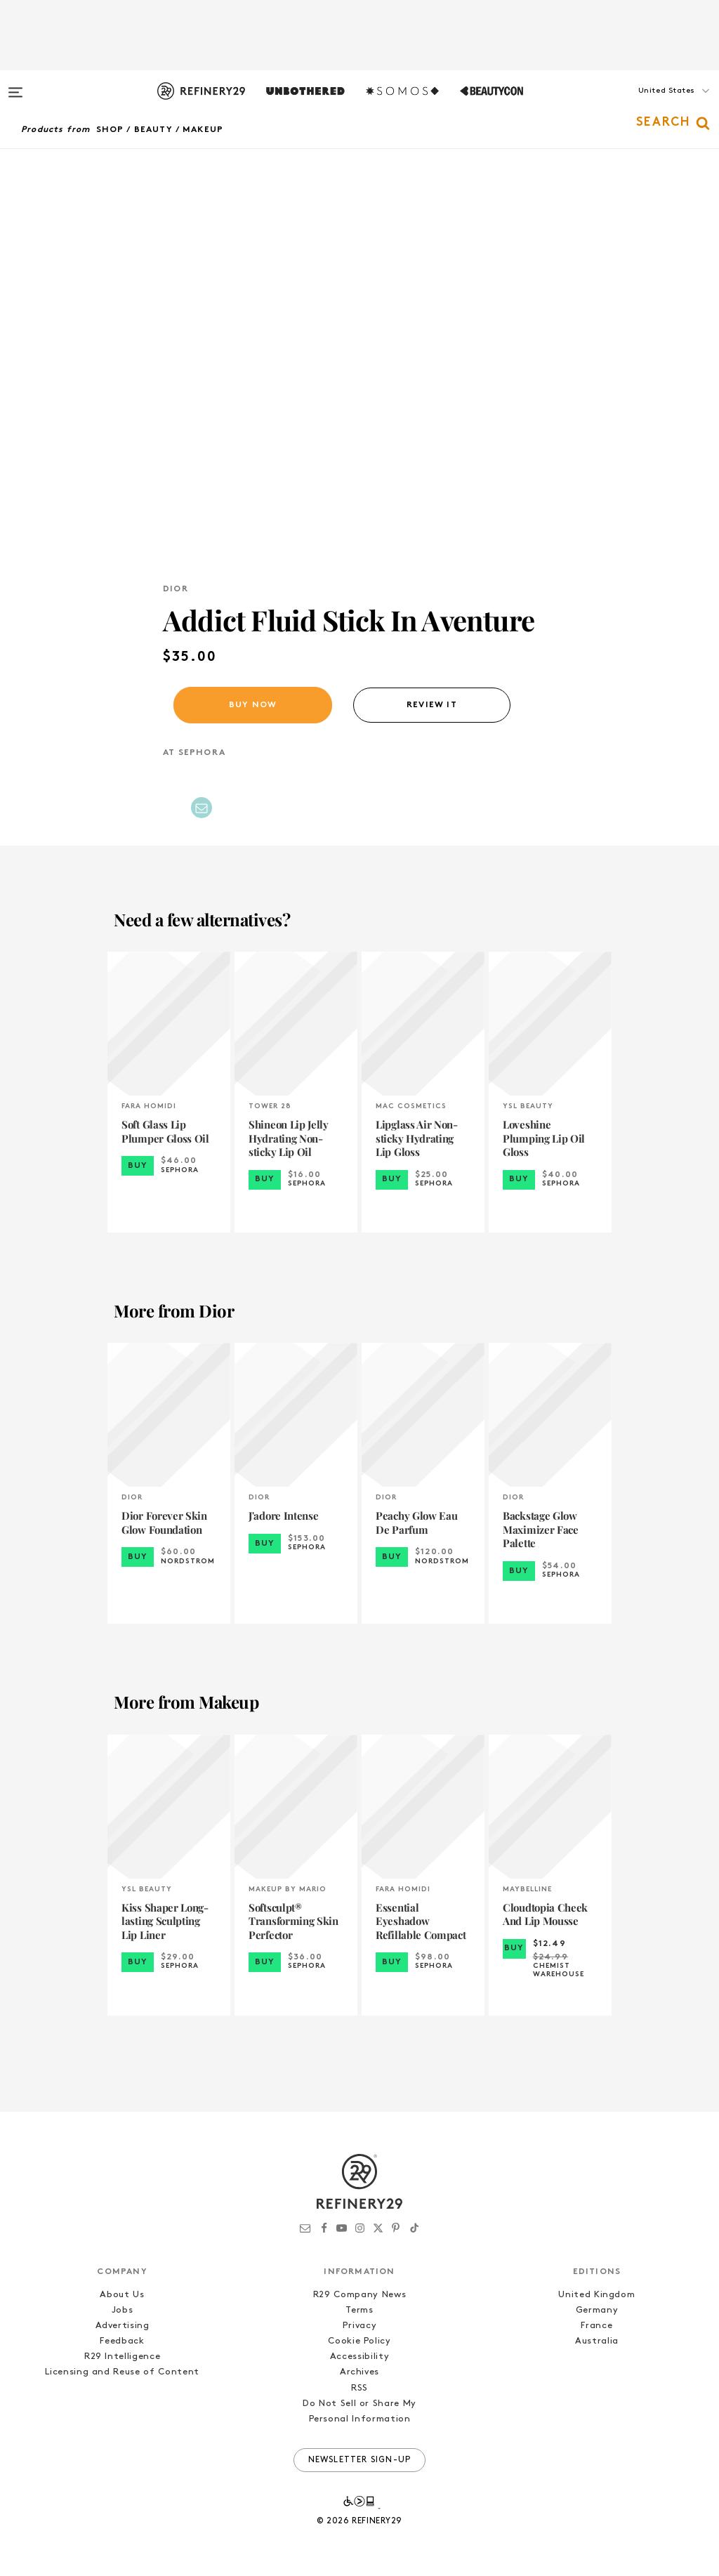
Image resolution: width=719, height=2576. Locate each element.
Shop (110, 130)
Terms (359, 2310)
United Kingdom (596, 2294)
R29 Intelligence (122, 2356)
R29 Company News (359, 2294)
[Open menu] (15, 85)
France (596, 2325)
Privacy (360, 2325)
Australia (597, 2341)
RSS (359, 2388)
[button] (649, 104)
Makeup (203, 130)
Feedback (122, 2341)
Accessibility (359, 2356)
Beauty (153, 130)
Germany (597, 2310)
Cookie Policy (359, 2341)
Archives (359, 2372)
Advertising (122, 2325)
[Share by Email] (201, 807)
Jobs (122, 2310)
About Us (122, 2294)
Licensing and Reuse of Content (122, 2372)
